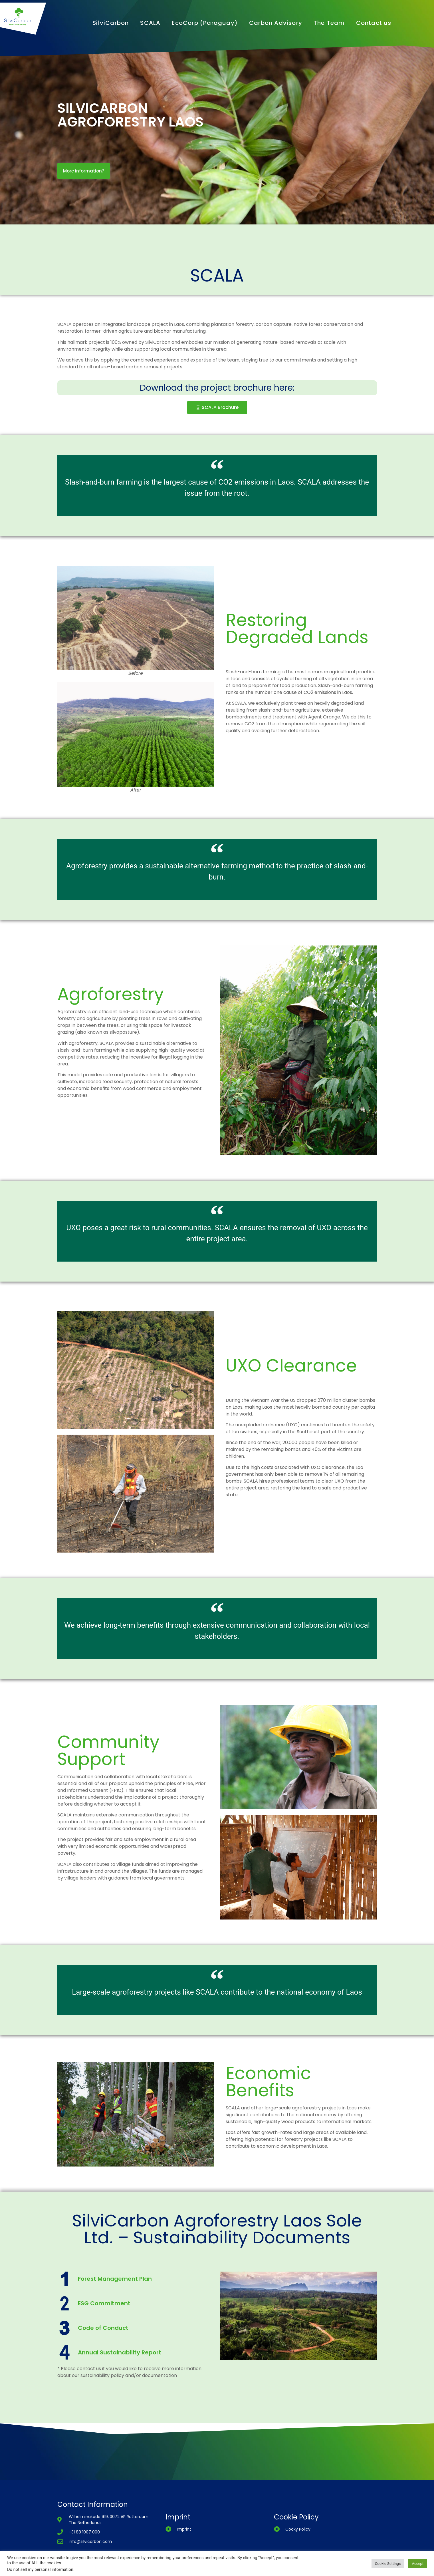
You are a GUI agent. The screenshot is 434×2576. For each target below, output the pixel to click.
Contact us (373, 23)
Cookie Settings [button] (388, 2563)
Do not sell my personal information (40, 2569)
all (338, 1474)
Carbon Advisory (275, 23)
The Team (329, 23)
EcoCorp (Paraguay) (205, 23)
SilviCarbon (110, 23)
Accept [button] (417, 2563)
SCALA (150, 23)
